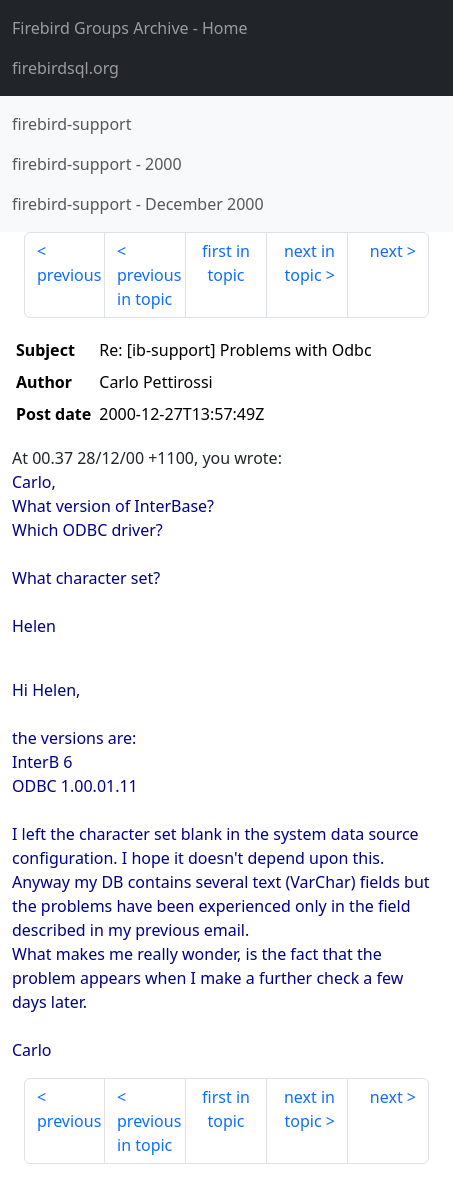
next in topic (309, 263)
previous (69, 275)
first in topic (226, 263)
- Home (130, 28)
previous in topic (149, 287)
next (386, 251)
